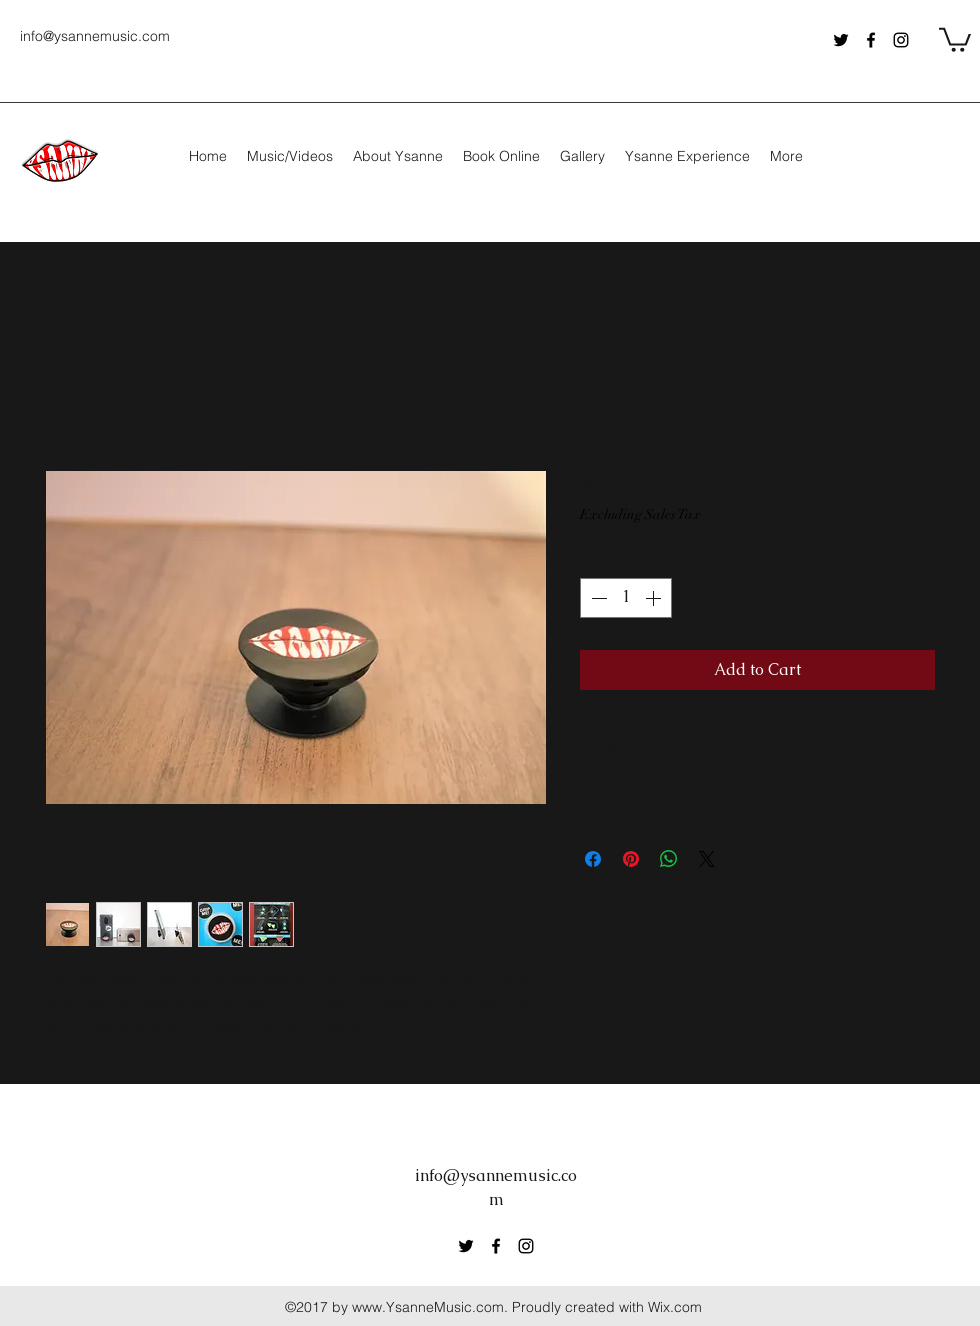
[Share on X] (707, 859)
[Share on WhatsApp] (669, 859)
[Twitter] (841, 40)
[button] (955, 38)
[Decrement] (597, 598)
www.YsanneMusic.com (428, 1307)
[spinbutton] (626, 598)
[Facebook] (871, 40)
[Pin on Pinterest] (631, 859)
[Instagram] (901, 40)
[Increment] (655, 598)
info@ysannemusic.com (95, 36)
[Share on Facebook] (593, 859)
